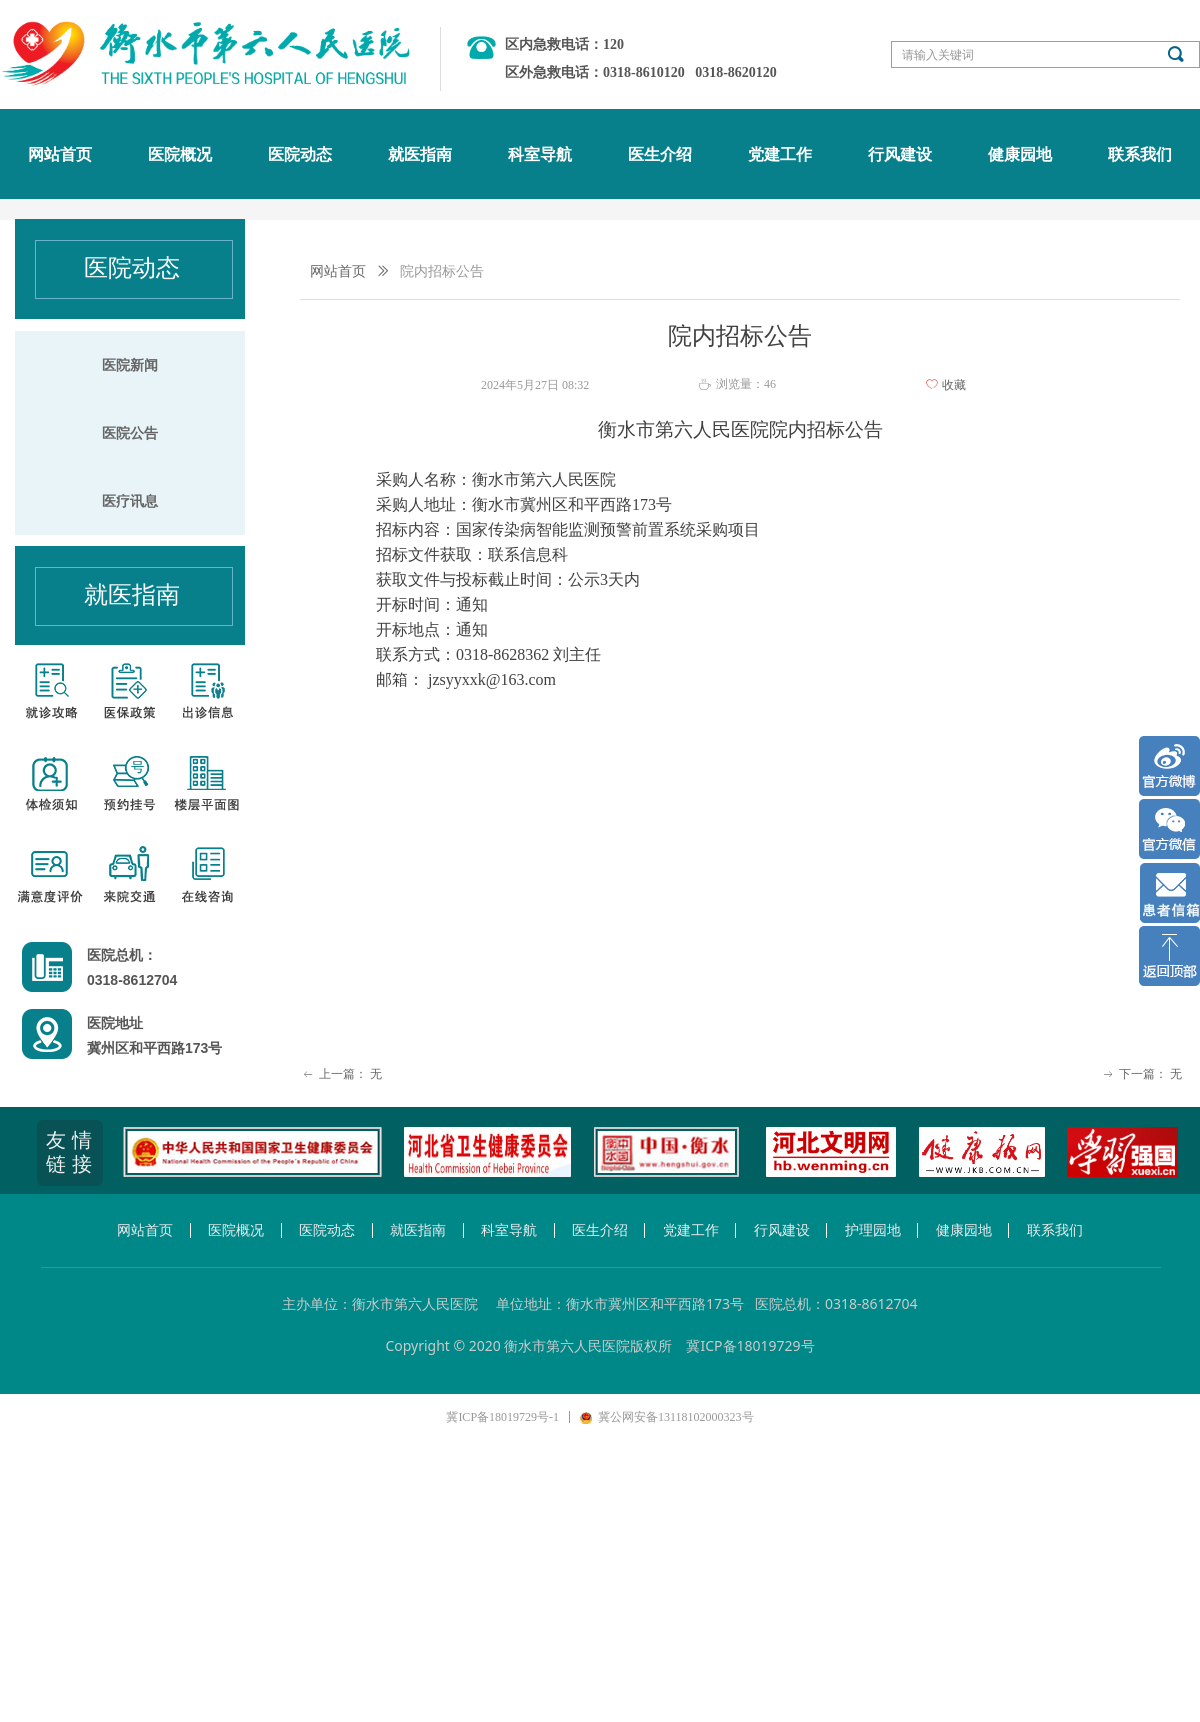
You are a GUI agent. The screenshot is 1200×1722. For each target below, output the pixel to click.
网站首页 (338, 271)
